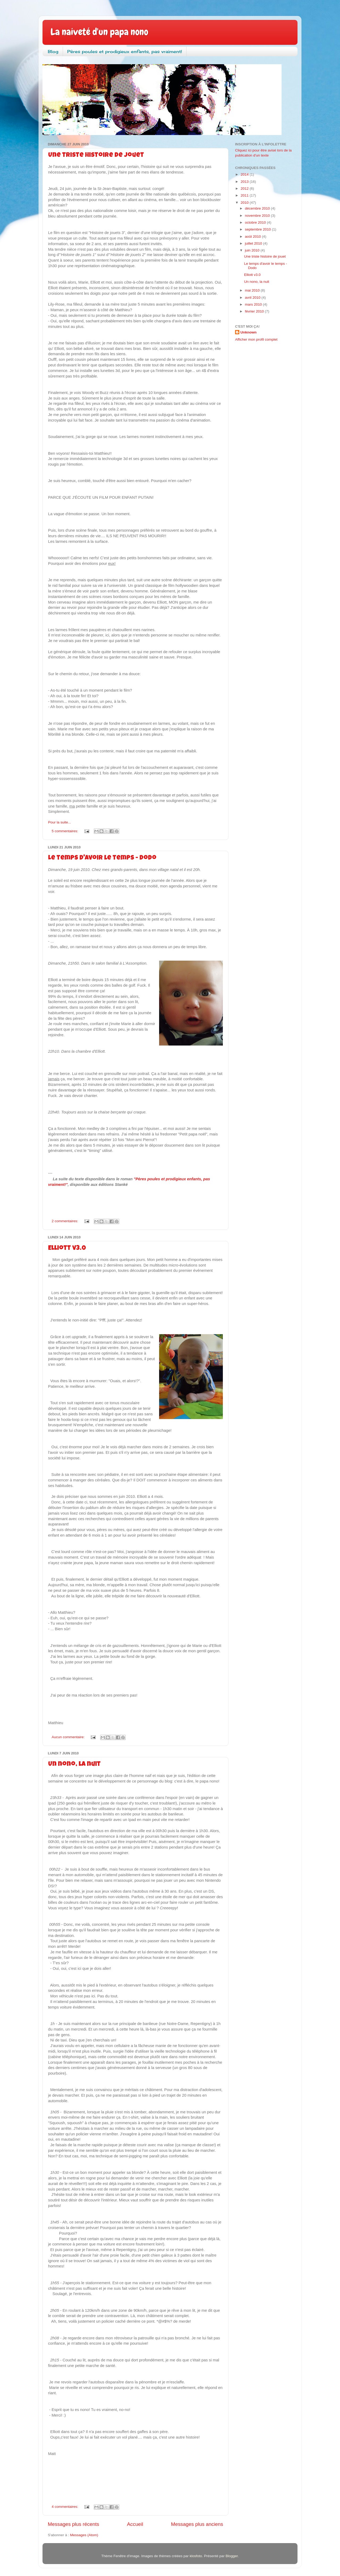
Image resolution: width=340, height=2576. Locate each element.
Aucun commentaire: (69, 1737)
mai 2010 (253, 290)
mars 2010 (254, 304)
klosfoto (196, 2556)
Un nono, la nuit (74, 1764)
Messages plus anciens (197, 2524)
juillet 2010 (254, 243)
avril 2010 (253, 298)
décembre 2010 (258, 208)
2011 (245, 195)
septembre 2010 (258, 229)
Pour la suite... (59, 822)
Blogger (232, 2556)
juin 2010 (253, 250)
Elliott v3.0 (67, 1248)
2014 (245, 174)
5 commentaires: (65, 831)
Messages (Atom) (84, 2535)
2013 (245, 182)
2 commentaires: (65, 1221)
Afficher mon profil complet (256, 339)
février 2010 (255, 311)
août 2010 (253, 236)
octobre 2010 (256, 222)
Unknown (248, 332)
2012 (245, 188)
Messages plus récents (73, 2524)
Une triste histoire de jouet (96, 155)
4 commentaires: (65, 2507)
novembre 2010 (258, 216)
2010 (245, 203)
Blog (53, 51)
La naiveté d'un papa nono (99, 32)
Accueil (135, 2524)
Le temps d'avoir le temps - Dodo (102, 858)
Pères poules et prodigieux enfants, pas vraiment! (124, 51)
